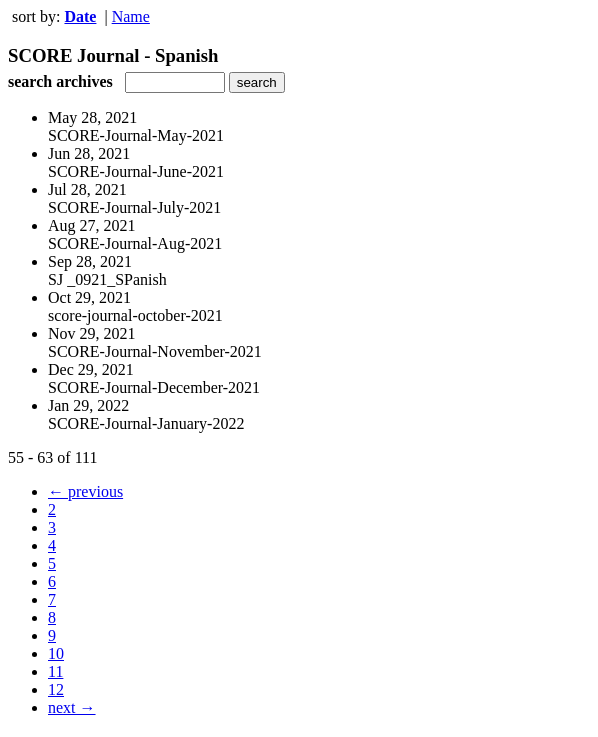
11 (55, 671)
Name (131, 16)
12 (56, 689)
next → (72, 707)
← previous (85, 491)
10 (56, 653)
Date (80, 16)
